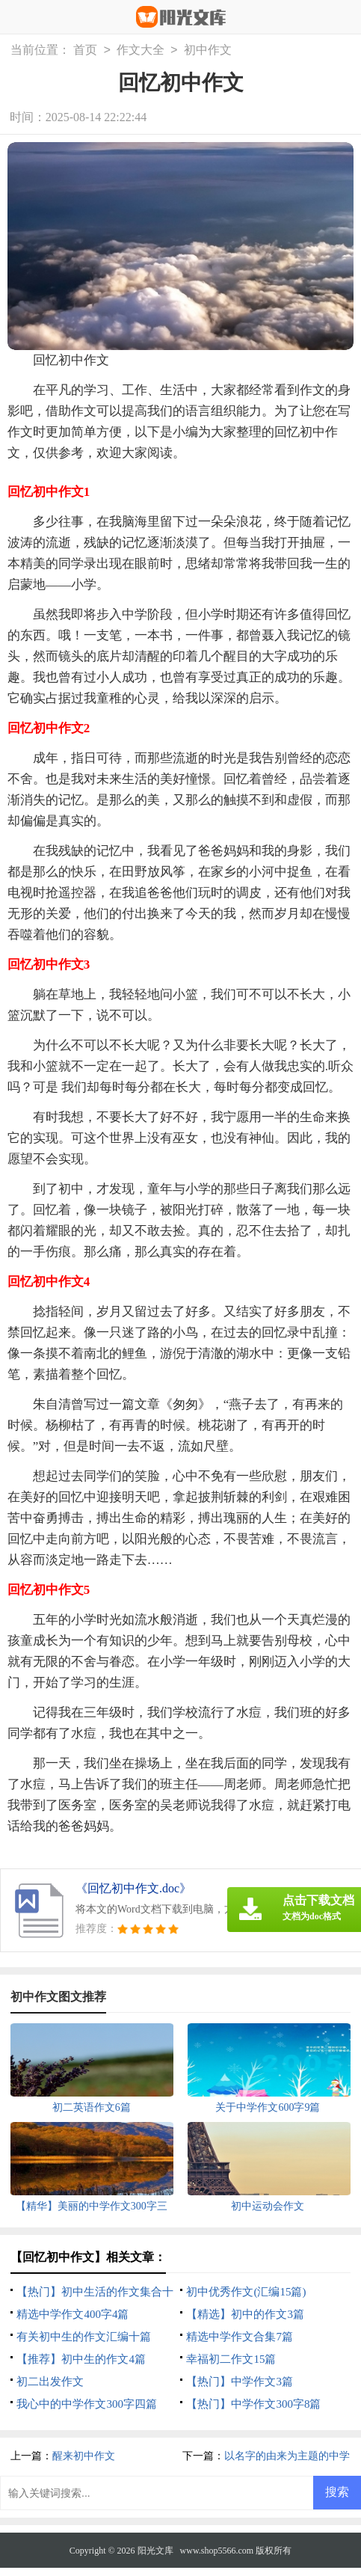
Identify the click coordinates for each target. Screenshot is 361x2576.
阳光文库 (155, 2550)
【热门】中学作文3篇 (239, 2382)
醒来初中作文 (83, 2456)
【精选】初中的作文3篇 (245, 2314)
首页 (85, 50)
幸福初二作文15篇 (231, 2359)
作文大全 (140, 50)
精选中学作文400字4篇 (72, 2314)
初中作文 (208, 50)
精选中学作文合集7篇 (239, 2337)
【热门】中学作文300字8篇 (253, 2404)
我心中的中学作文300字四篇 (86, 2404)
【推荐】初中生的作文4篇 (81, 2359)
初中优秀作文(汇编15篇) (246, 2292)
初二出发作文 (50, 2382)
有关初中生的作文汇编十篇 (83, 2337)
